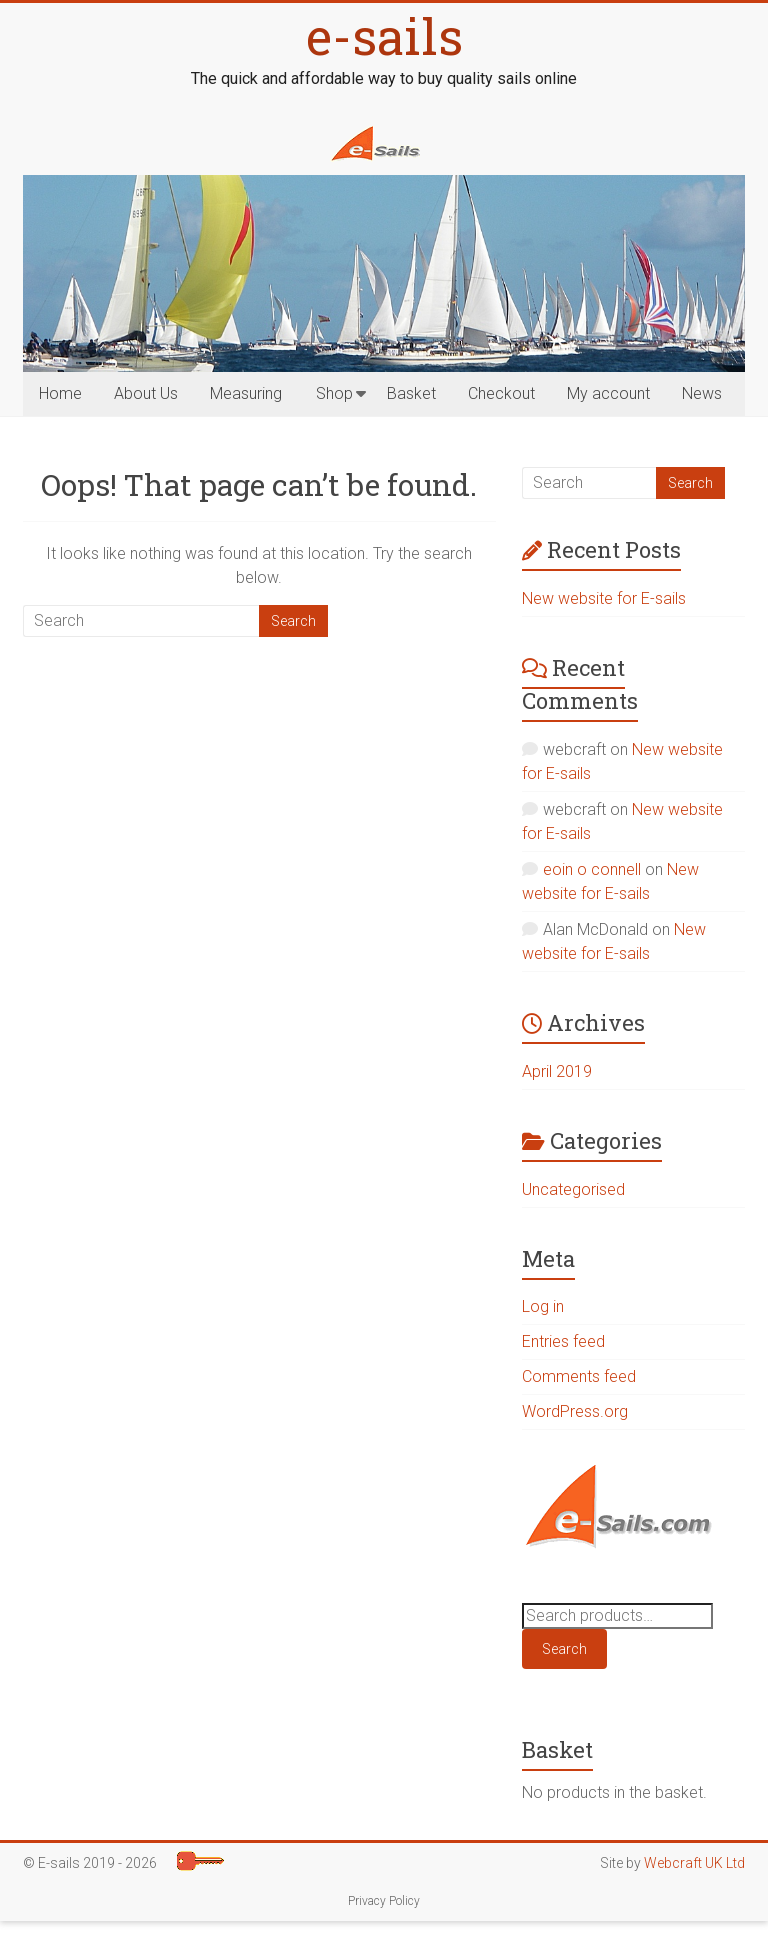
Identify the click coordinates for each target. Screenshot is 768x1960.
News (702, 393)
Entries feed (563, 1341)
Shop (334, 393)
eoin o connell (592, 869)
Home (60, 393)
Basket (411, 393)
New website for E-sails (604, 598)
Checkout (501, 393)
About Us (146, 393)
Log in (543, 1306)
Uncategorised (573, 1189)
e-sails (384, 36)
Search (564, 1649)
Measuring (246, 393)
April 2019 (557, 1071)
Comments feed (579, 1376)
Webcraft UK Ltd (694, 1863)
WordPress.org (575, 1411)
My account (608, 393)
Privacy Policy (384, 1901)
